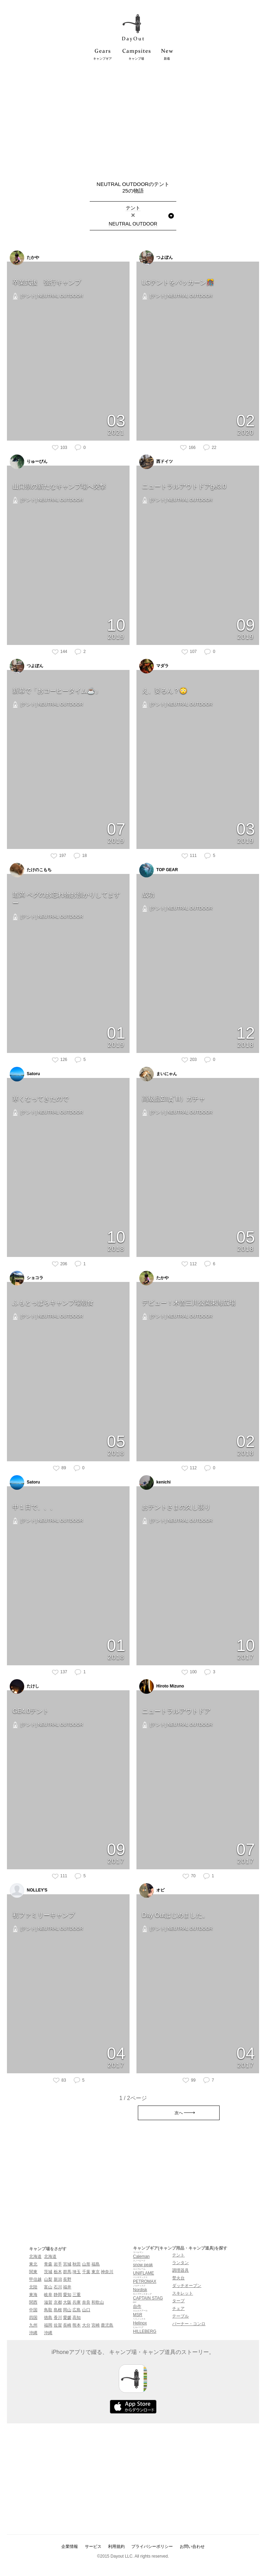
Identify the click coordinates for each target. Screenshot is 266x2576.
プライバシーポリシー (152, 2546)
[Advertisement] (133, 118)
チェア (178, 2308)
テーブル (180, 2316)
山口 (86, 2309)
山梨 (48, 2279)
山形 (86, 2264)
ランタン (180, 2262)
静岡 (58, 2294)
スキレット (182, 2293)
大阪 (67, 2302)
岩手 (58, 2264)
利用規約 (116, 2546)
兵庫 (76, 2302)
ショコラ (26, 1278)
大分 (86, 2325)
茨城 (48, 2271)
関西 (33, 2302)
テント (178, 2255)
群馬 (67, 2271)
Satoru (25, 1074)
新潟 (58, 2279)
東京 (95, 2271)
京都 (58, 2302)
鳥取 (48, 2309)
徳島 (48, 2317)
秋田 (76, 2264)
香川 (58, 2317)
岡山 (67, 2309)
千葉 (86, 2271)
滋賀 (48, 2302)
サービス (93, 2546)
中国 (33, 2309)
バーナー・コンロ (188, 2323)
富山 (48, 2287)
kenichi (155, 1482)
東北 (33, 2264)
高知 (76, 2317)
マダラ (154, 666)
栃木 (58, 2271)
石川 (58, 2287)
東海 (33, 2294)
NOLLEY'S (28, 1890)
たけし (24, 1686)
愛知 (67, 2294)
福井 (67, 2287)
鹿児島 (107, 2325)
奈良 (86, 2302)
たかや (24, 257)
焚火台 (178, 2278)
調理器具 (180, 2270)
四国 (33, 2317)
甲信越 (35, 2279)
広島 (76, 2309)
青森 (48, 2264)
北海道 (35, 2256)
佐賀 (58, 2325)
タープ (178, 2300)
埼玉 (76, 2271)
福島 (95, 2264)
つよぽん (156, 257)
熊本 (76, 2325)
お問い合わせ (192, 2546)
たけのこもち (31, 870)
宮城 (67, 2264)
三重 (76, 2294)
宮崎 (95, 2325)
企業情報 (69, 2546)
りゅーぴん (28, 461)
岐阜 (48, 2294)
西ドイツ (156, 461)
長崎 (67, 2325)
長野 (67, 2279)
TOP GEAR (158, 870)
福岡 (48, 2325)
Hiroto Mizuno (161, 1686)
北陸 (33, 2287)
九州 (33, 2325)
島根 (58, 2309)
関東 (33, 2271)
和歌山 (97, 2302)
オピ (152, 1890)
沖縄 (33, 2332)
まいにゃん (158, 1074)
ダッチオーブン (186, 2285)
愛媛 (67, 2317)
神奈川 (107, 2271)
